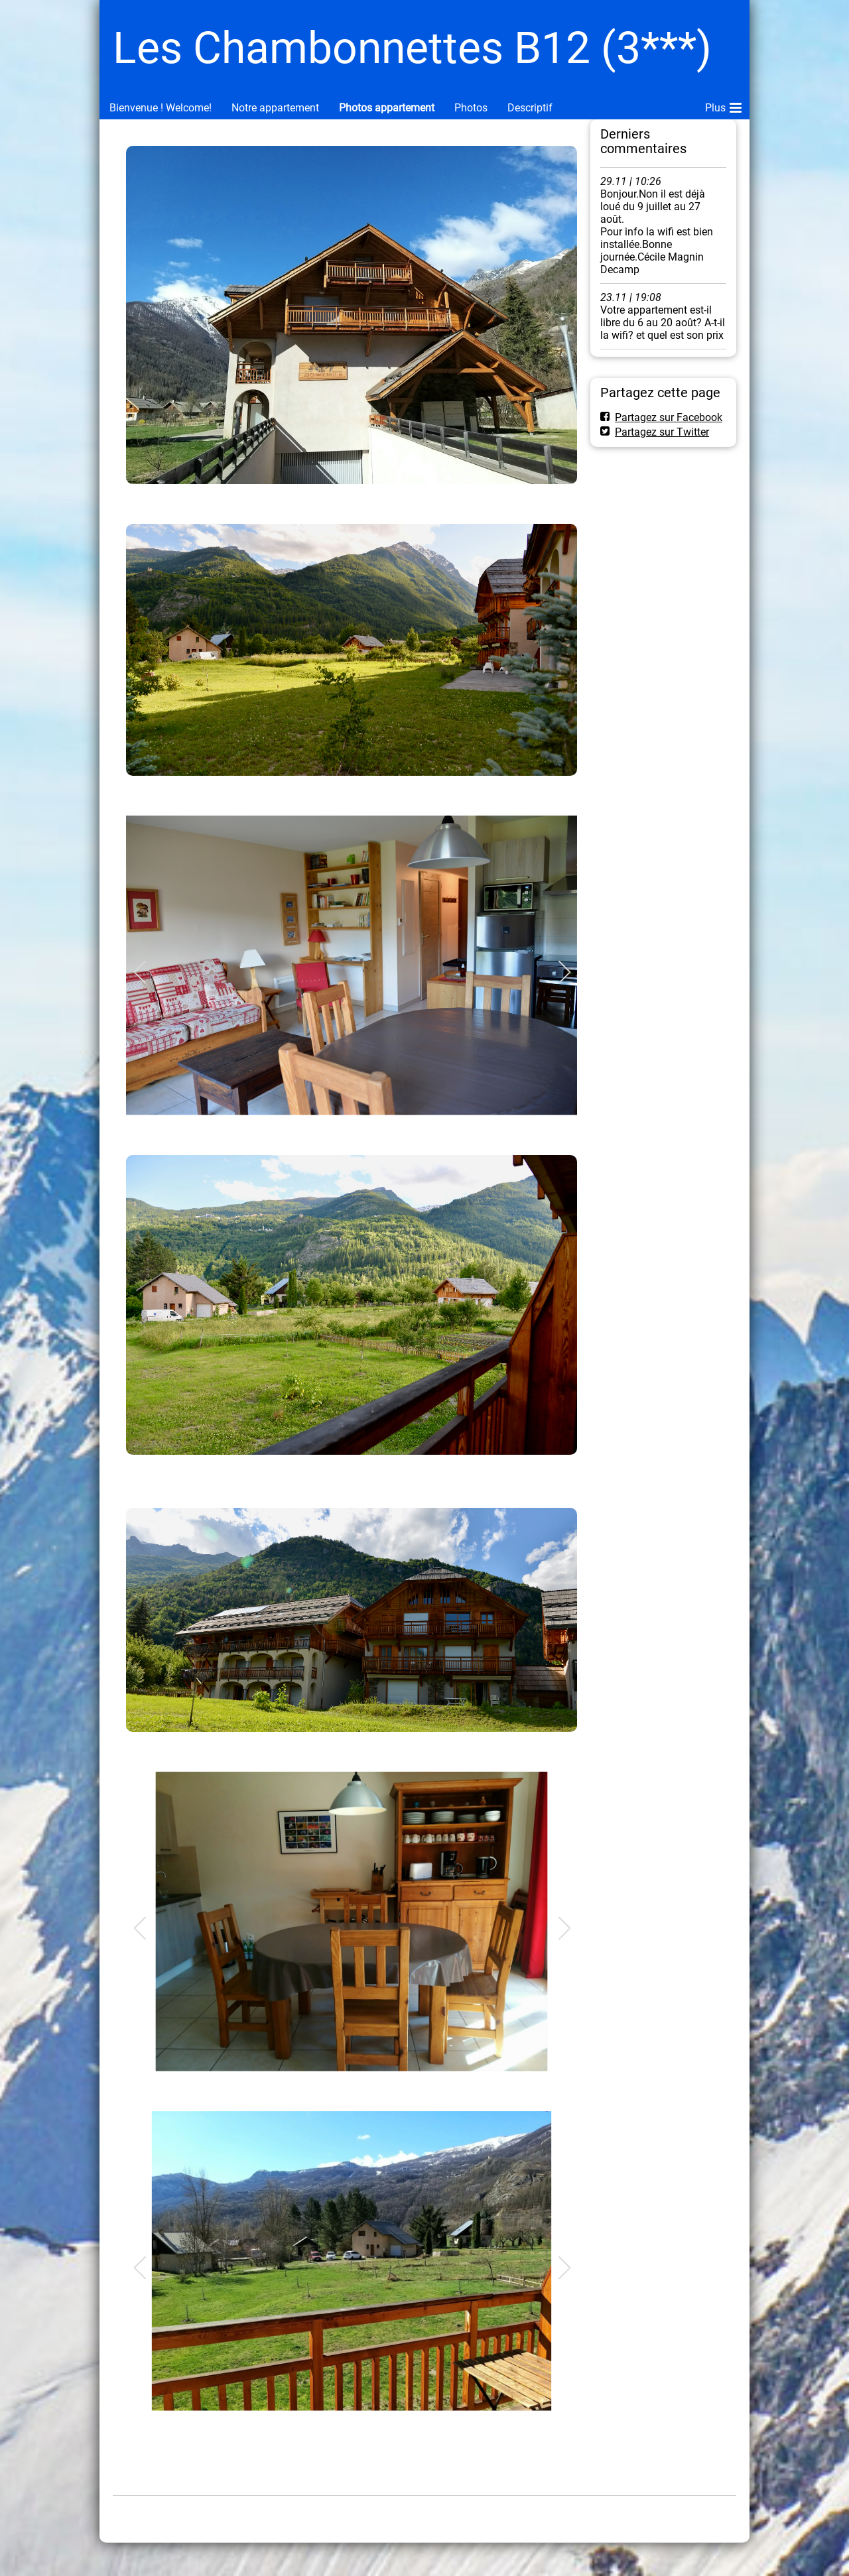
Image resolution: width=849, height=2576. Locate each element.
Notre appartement (275, 107)
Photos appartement (386, 107)
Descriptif (530, 107)
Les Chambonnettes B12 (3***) (412, 48)
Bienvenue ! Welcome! (160, 107)
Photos (471, 107)
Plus (723, 105)
